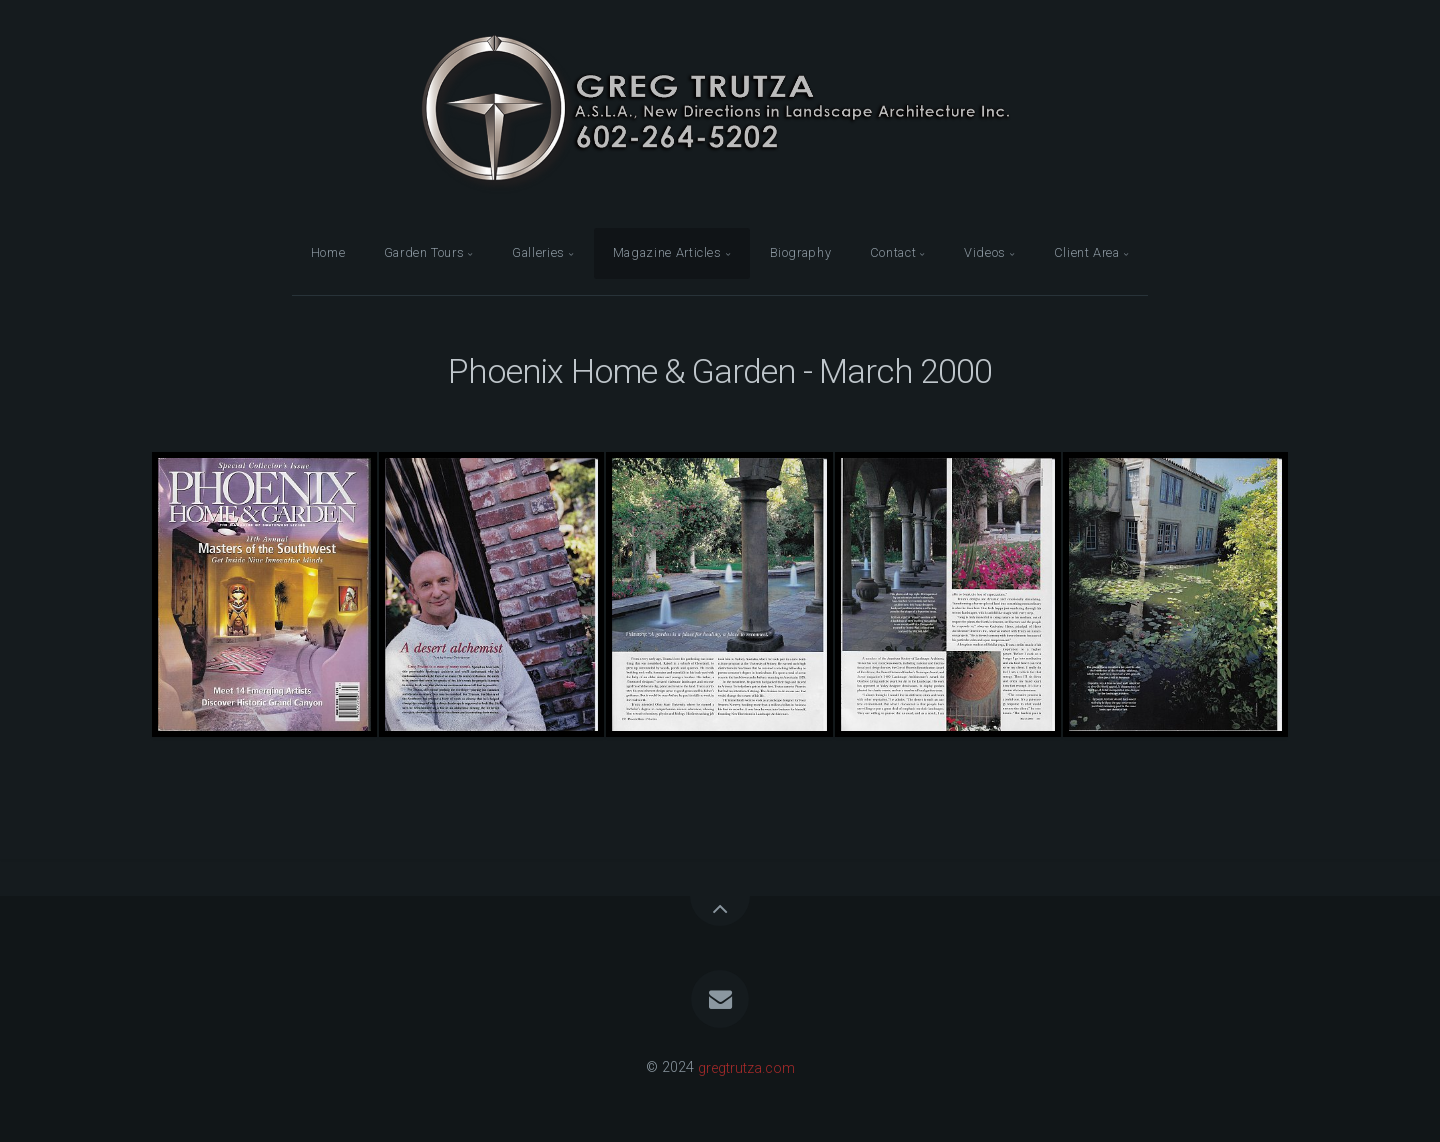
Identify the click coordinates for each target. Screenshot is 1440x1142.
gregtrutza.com (746, 1067)
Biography (801, 252)
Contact (893, 252)
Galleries (538, 252)
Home (328, 252)
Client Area (1087, 252)
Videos (985, 252)
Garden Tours (424, 252)
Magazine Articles (667, 252)
